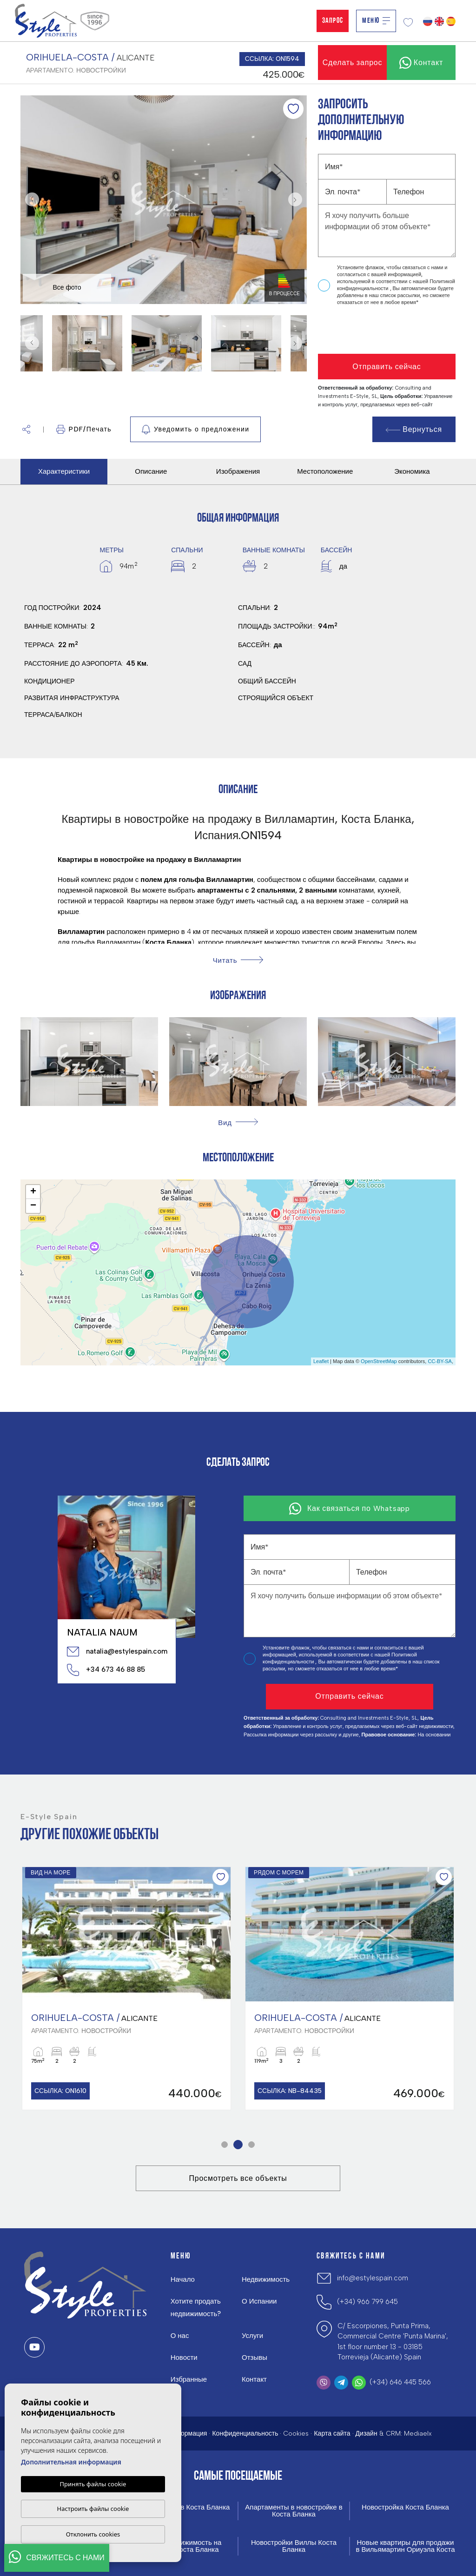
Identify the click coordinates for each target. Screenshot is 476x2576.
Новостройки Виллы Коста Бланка (294, 2546)
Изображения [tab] (238, 471)
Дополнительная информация (71, 2461)
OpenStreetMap (379, 1361)
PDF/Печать (84, 429)
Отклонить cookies (93, 2534)
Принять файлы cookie (93, 2484)
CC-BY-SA (440, 1361)
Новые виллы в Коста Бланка (182, 2507)
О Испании (259, 2301)
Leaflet (321, 1361)
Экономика (412, 471)
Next (297, 199)
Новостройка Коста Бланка (405, 2507)
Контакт (254, 2379)
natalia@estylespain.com (116, 1651)
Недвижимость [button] (266, 2279)
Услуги (252, 2335)
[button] (26, 429)
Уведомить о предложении (195, 429)
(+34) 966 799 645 (367, 2302)
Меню (376, 21)
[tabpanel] (126, 1988)
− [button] (33, 1206)
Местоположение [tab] (325, 471)
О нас (180, 2335)
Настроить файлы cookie (93, 2508)
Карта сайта (332, 2433)
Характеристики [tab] (64, 471)
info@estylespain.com (372, 2278)
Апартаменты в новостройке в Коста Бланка (293, 2511)
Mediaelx (418, 2433)
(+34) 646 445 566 (400, 2382)
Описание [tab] (151, 471)
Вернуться (414, 429)
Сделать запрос (353, 62)
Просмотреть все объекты (238, 2178)
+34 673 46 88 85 (106, 1670)
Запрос (332, 21)
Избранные (189, 2379)
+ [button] (33, 1192)
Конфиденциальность (245, 2433)
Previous (29, 199)
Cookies (296, 2433)
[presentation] (367, 330)
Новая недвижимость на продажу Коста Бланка (182, 2546)
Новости (184, 2357)
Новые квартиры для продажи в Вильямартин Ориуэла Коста (405, 2546)
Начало (183, 2279)
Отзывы (254, 2357)
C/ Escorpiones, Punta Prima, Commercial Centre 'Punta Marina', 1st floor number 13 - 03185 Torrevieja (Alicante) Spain (392, 2342)
